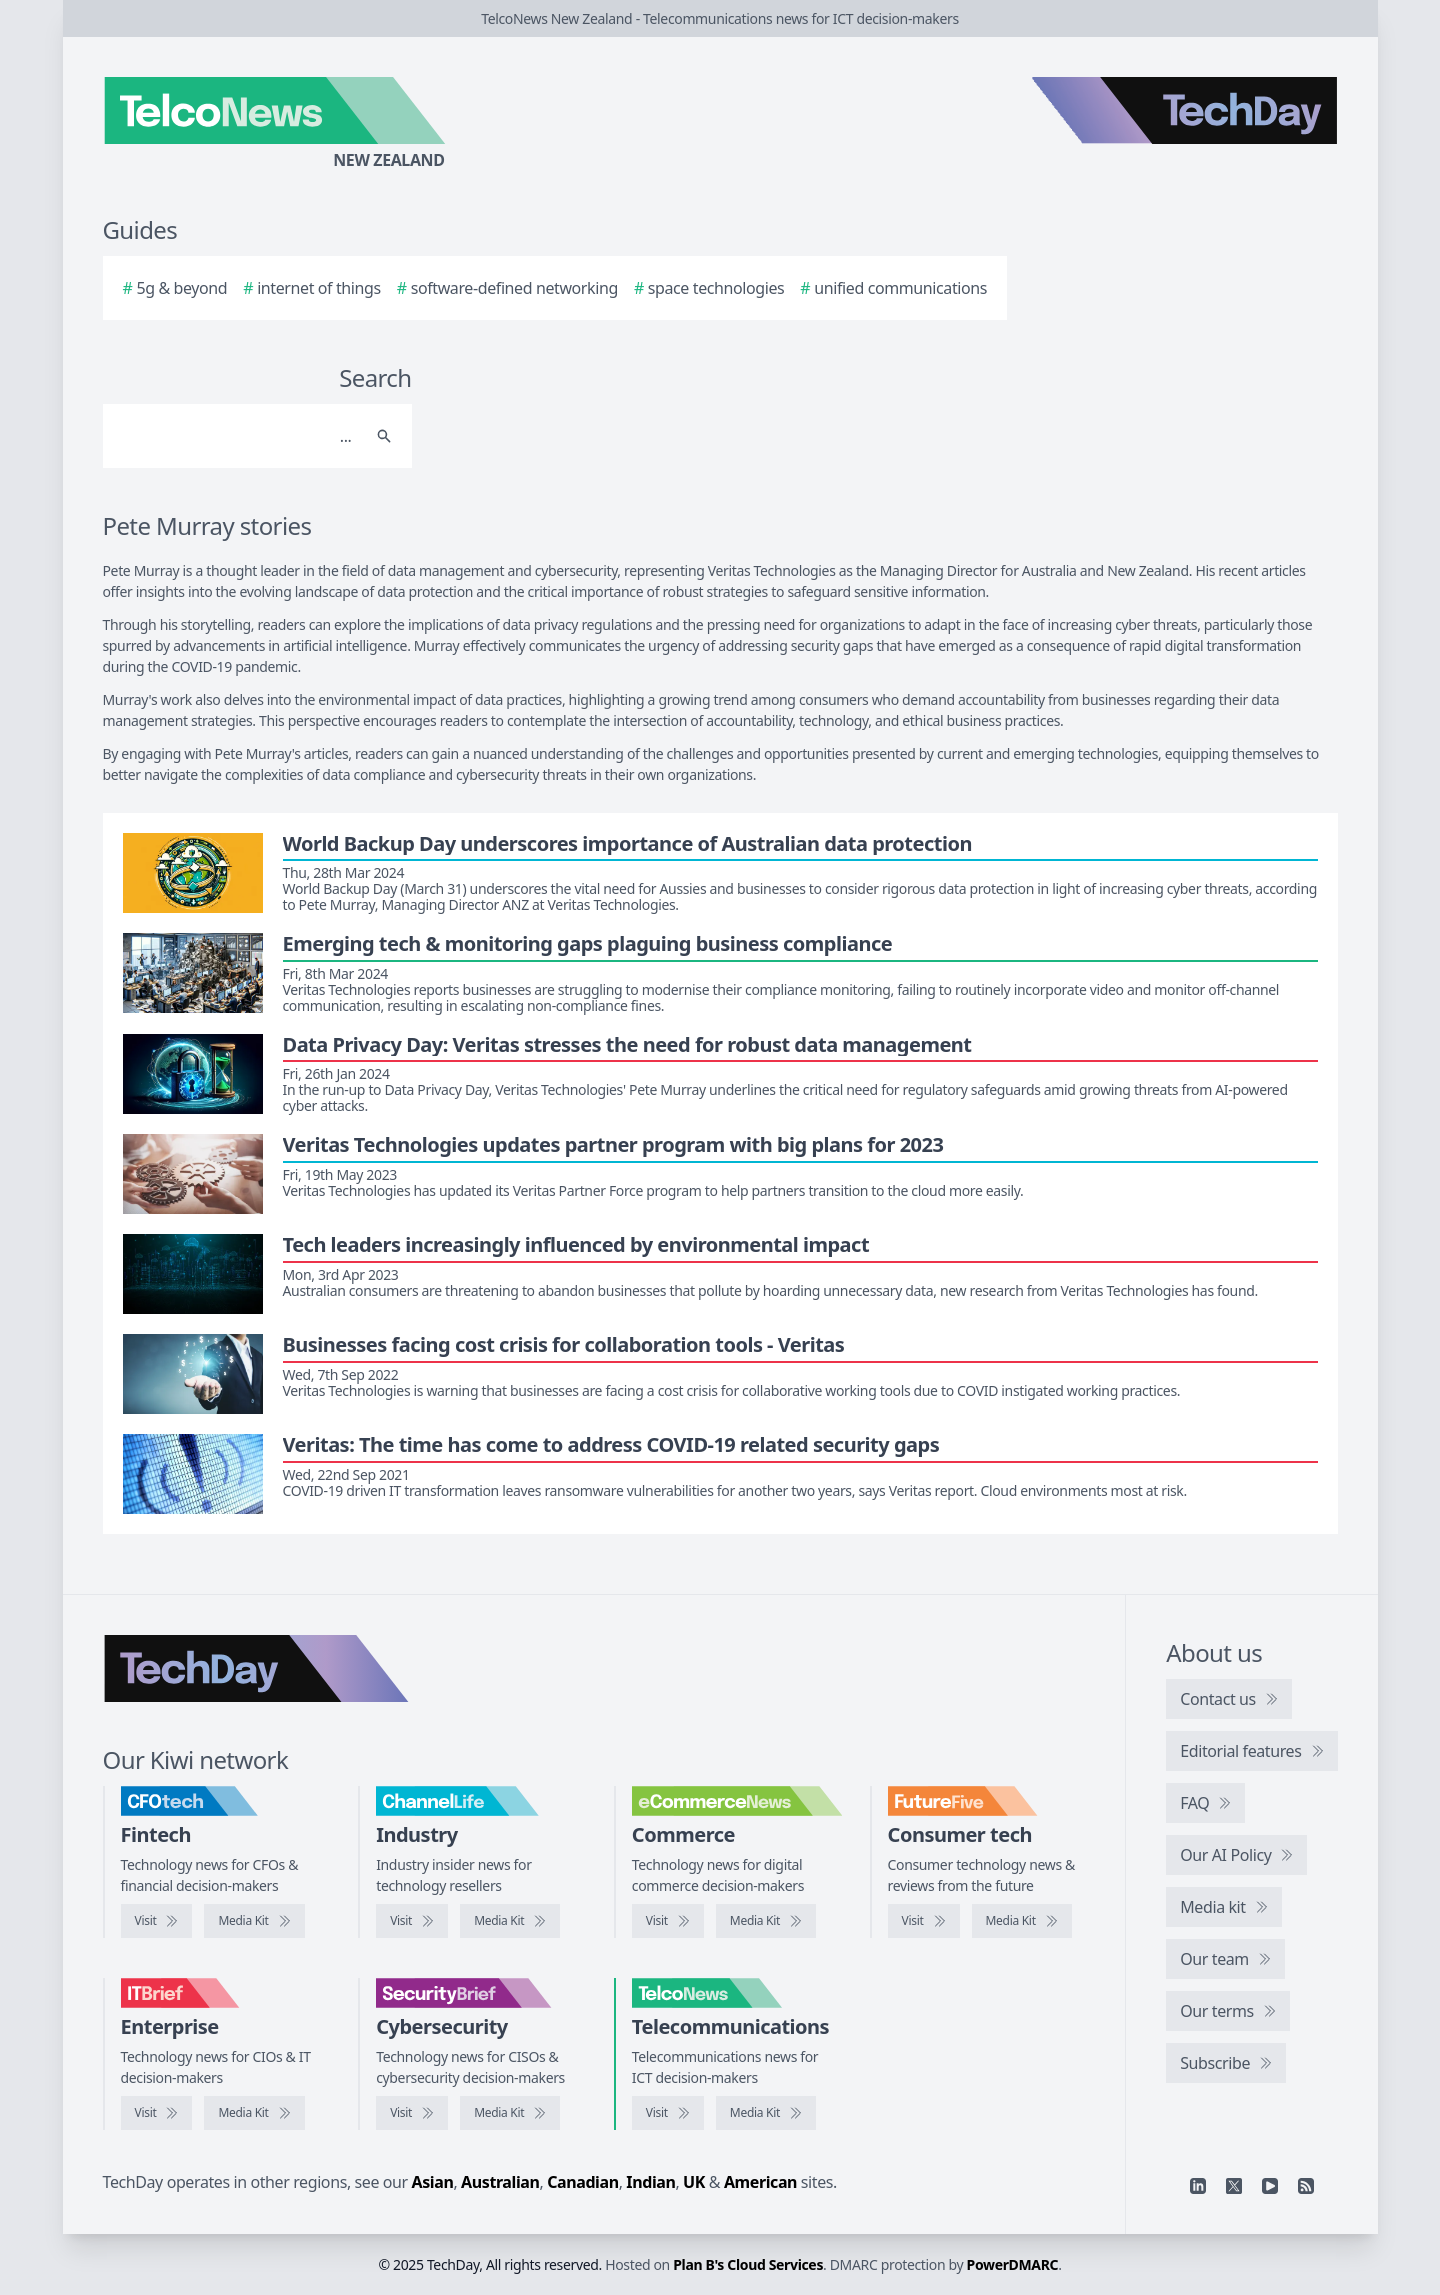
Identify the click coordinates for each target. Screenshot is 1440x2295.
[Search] (237, 436)
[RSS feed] (1306, 2186)
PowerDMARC (1013, 2264)
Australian (500, 2182)
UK (694, 2182)
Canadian (583, 2182)
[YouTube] (1270, 2186)
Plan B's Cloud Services (748, 2264)
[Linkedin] (1198, 2186)
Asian (433, 2182)
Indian (650, 2182)
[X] (1234, 2186)
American (760, 2182)
